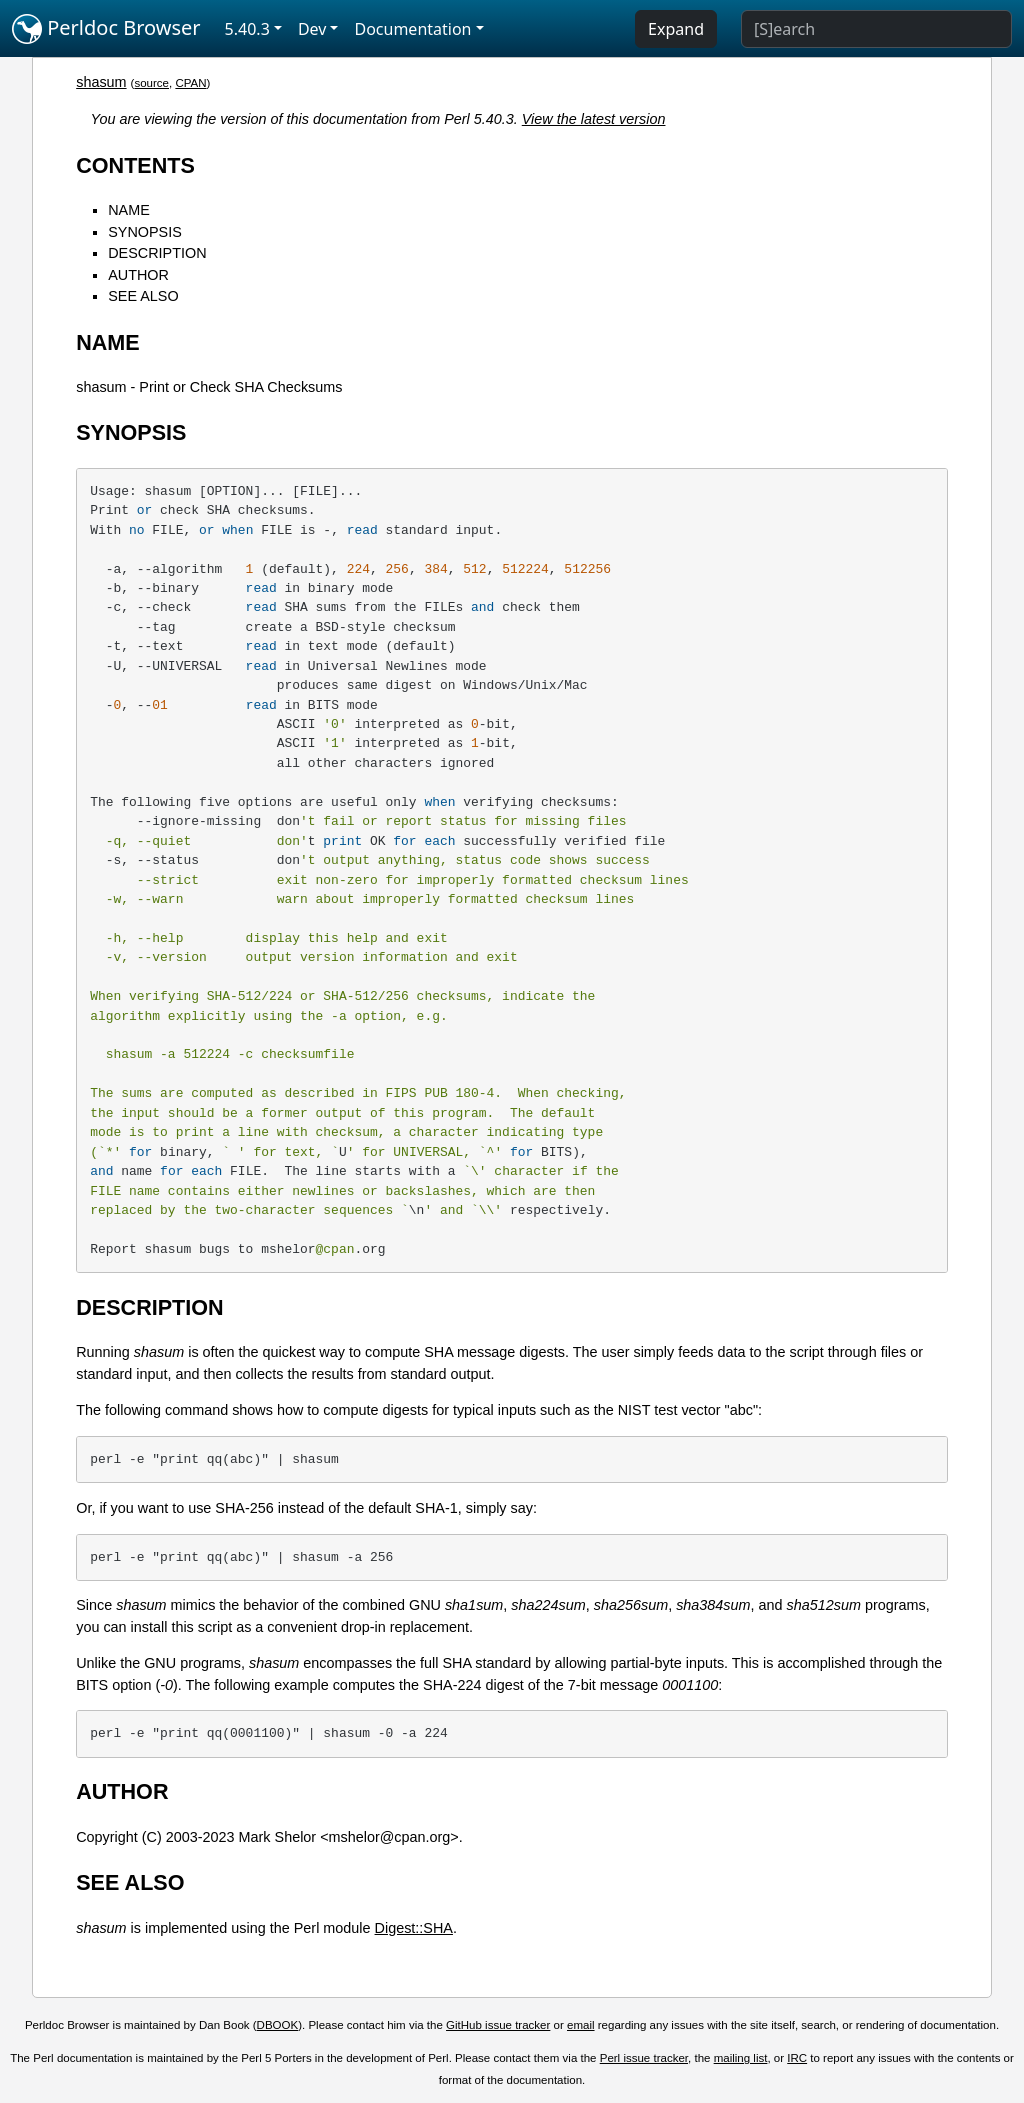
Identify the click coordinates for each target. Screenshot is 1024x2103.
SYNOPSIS (145, 232)
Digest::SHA (414, 1928)
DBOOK (278, 2025)
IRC (797, 2058)
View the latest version (594, 119)
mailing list (741, 2058)
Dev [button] (312, 29)
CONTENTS (135, 165)
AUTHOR (138, 275)
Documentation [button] (412, 29)
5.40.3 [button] (247, 29)
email (581, 2025)
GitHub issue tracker (498, 2025)
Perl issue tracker (644, 2058)
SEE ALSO (143, 296)
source (151, 83)
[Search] (876, 29)
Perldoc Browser (106, 29)
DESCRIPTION (157, 253)
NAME (129, 210)
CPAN (190, 83)
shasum (101, 82)
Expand (676, 29)
